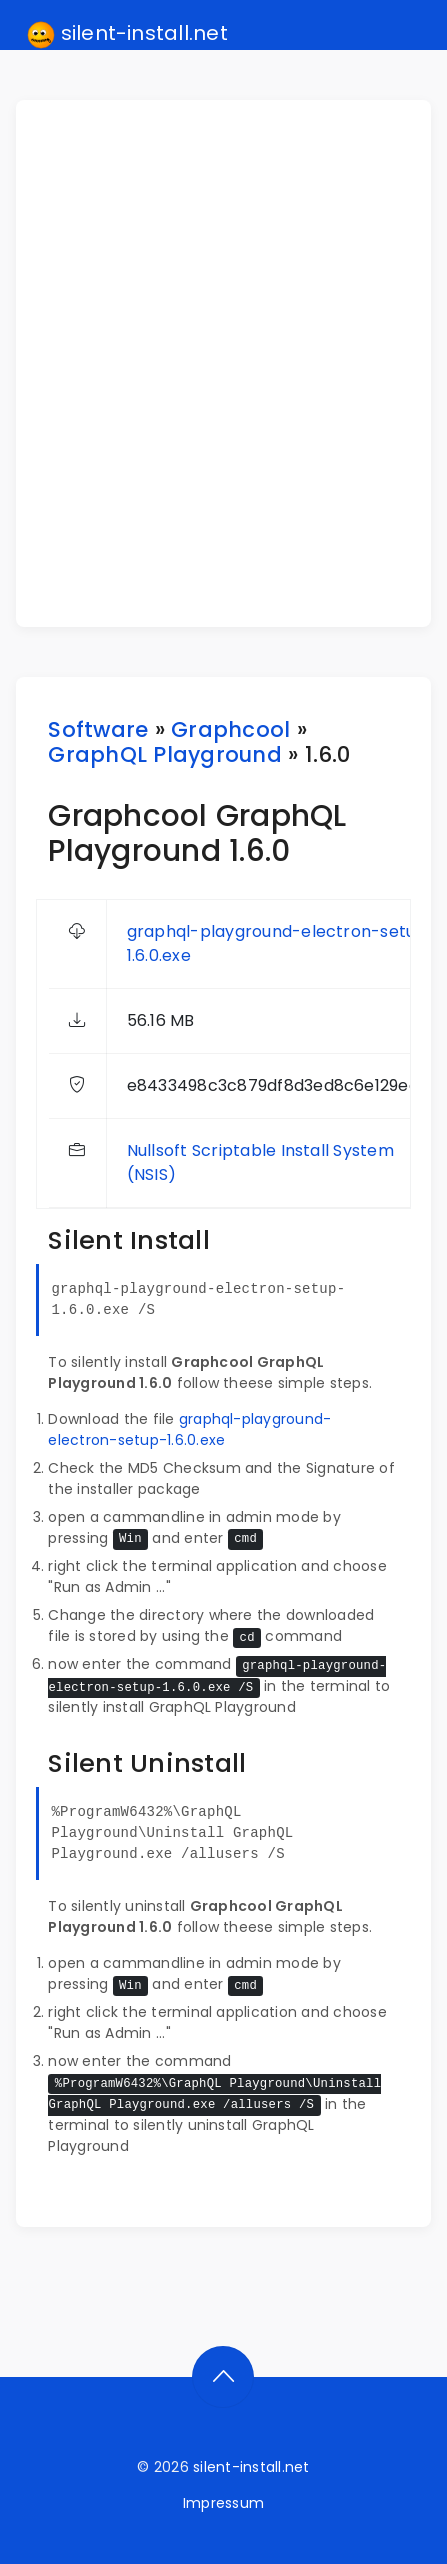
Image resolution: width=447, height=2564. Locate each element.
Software (98, 729)
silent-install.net (127, 34)
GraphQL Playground (164, 754)
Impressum (223, 2503)
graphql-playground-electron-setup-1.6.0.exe (189, 1429)
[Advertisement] (223, 363)
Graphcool (230, 729)
